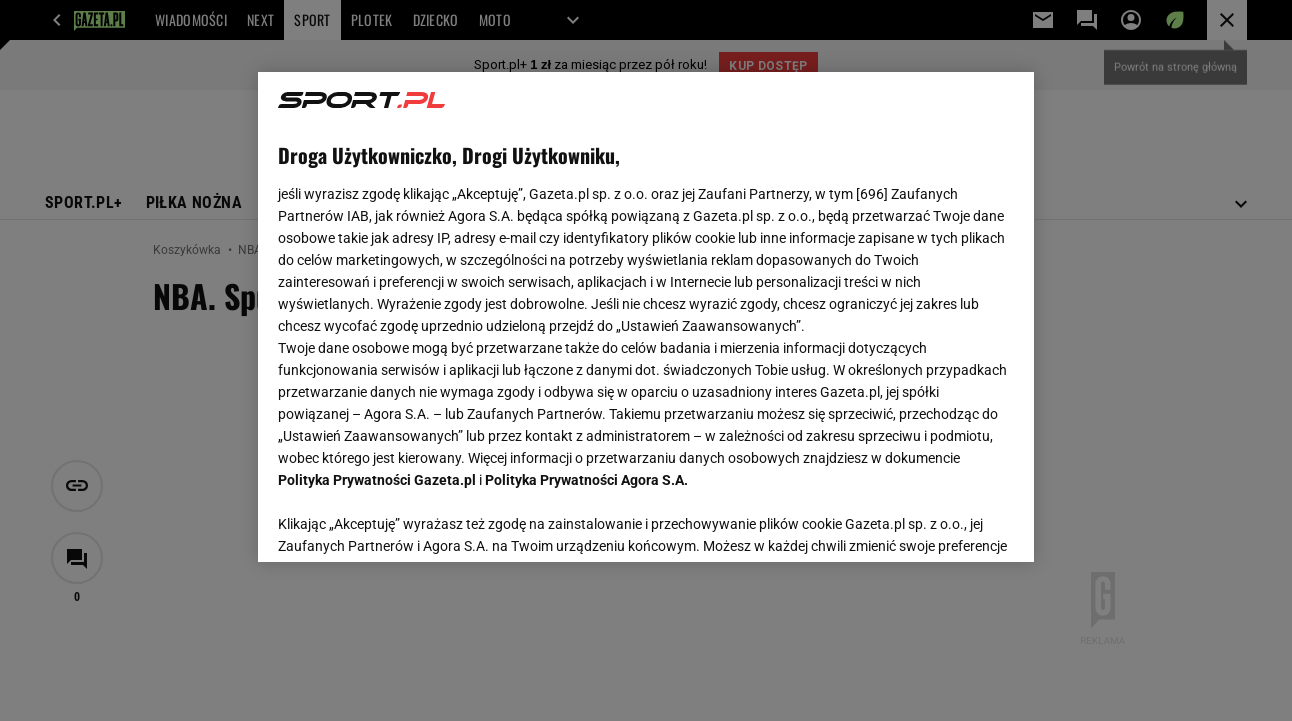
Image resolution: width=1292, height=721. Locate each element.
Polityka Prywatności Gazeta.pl (377, 480)
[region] (645, 317)
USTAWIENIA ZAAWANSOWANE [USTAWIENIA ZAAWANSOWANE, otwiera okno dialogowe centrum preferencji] (409, 522)
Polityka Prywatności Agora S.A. (586, 480)
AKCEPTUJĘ (945, 523)
